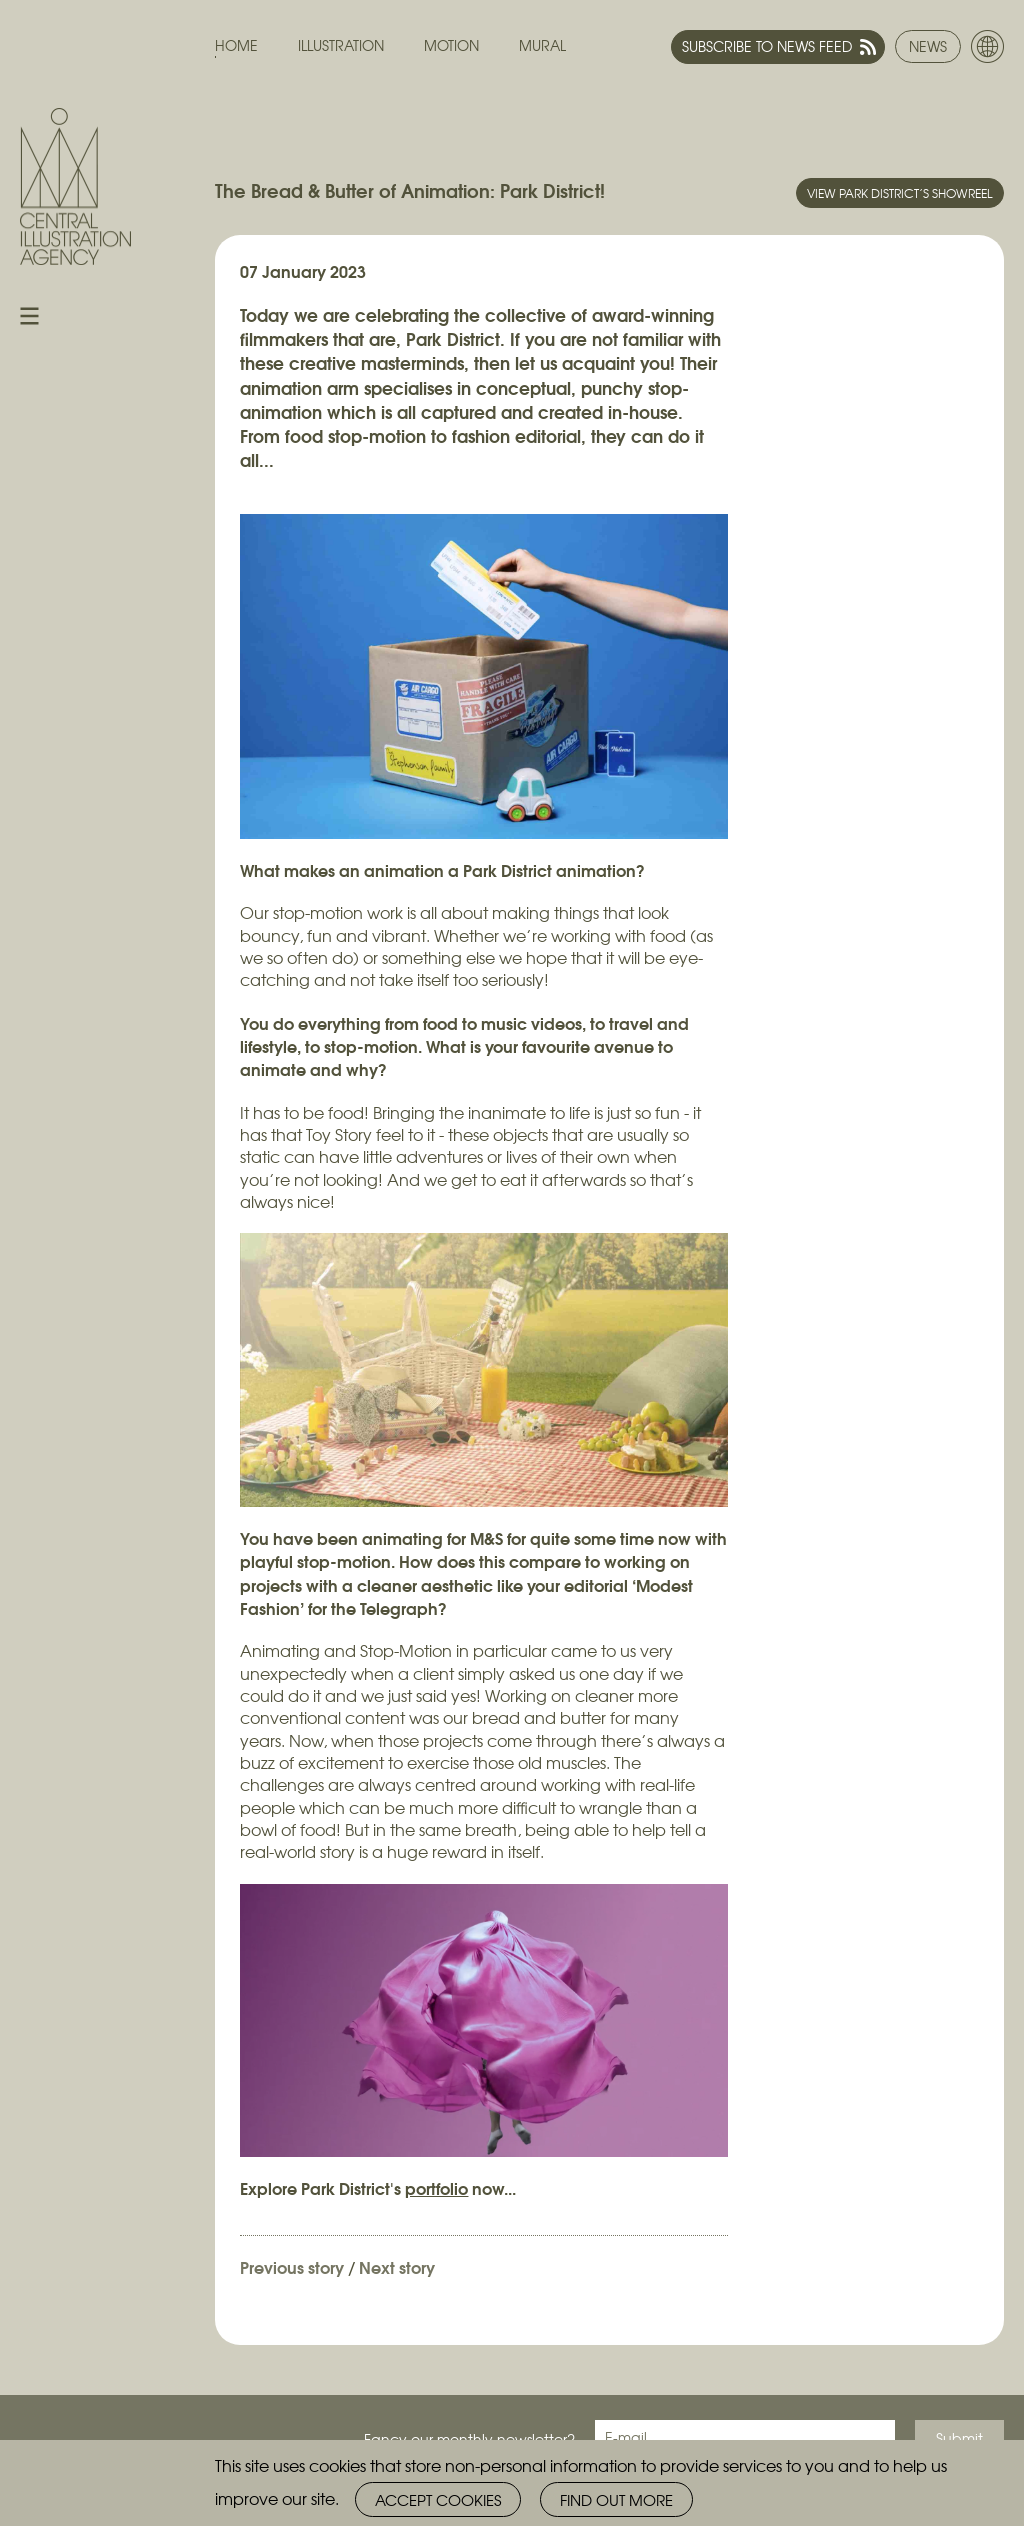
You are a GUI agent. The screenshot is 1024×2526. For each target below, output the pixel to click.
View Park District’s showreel (900, 193)
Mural (542, 45)
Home (236, 45)
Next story (397, 2266)
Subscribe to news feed (767, 46)
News (928, 46)
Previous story (292, 2266)
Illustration (341, 45)
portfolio (436, 2187)
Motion (451, 45)
